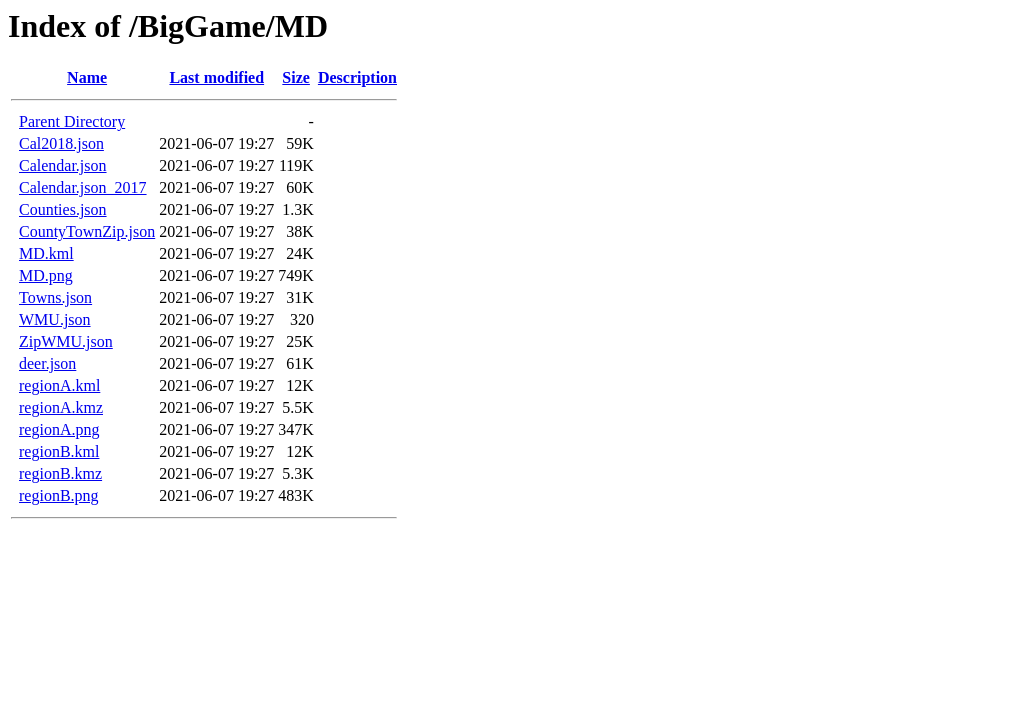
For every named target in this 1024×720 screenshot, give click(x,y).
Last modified (216, 77)
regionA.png (59, 429)
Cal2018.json (61, 143)
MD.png (46, 275)
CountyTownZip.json (87, 231)
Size (296, 77)
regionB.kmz (60, 473)
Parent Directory (72, 121)
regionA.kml (59, 385)
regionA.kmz (61, 407)
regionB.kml (59, 451)
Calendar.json (63, 165)
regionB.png (59, 495)
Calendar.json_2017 (83, 187)
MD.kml (46, 253)
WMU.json (55, 319)
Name (87, 77)
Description (357, 77)
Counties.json (63, 209)
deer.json (47, 363)
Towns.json (55, 297)
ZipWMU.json (66, 341)
